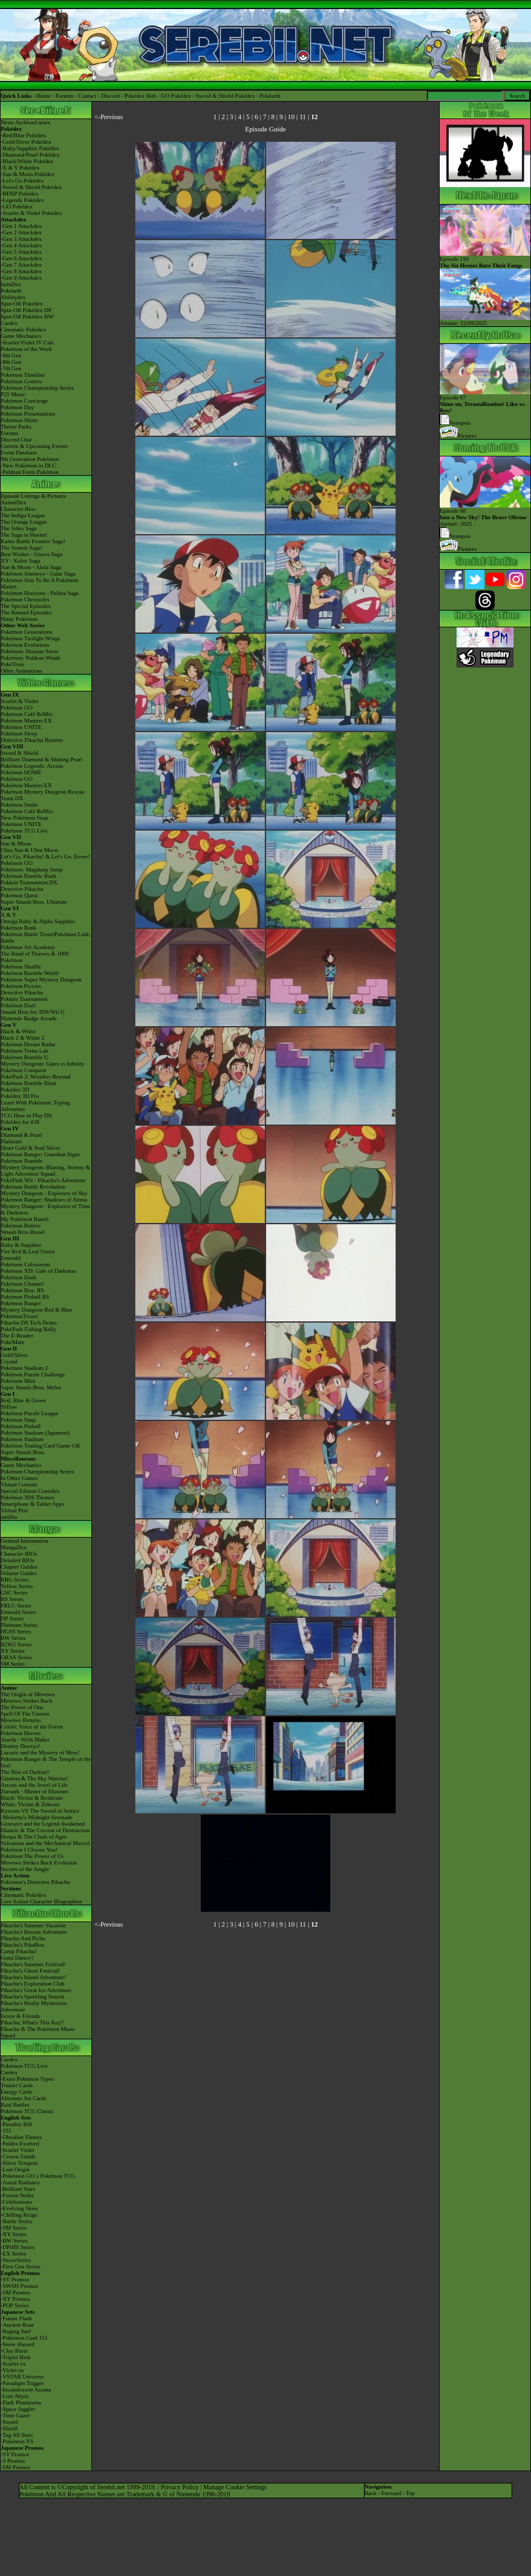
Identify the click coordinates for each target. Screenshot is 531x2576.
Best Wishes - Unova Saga (31, 554)
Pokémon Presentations (28, 413)
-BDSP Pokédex (19, 193)
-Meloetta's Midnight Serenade (37, 1817)
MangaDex (14, 1547)
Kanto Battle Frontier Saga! (33, 541)
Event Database (19, 452)
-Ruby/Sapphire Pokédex (30, 148)
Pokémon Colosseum (25, 1264)
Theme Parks (16, 426)
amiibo (9, 1517)
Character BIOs (19, 1554)
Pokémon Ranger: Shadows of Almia (44, 1199)
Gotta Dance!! (17, 1957)
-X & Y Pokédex (20, 167)
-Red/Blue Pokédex (23, 135)
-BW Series (14, 2240)
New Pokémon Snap (25, 817)
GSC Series (14, 1592)
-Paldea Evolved (20, 2143)
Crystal (9, 1361)
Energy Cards (16, 2092)
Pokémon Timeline (23, 375)
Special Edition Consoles (30, 1491)
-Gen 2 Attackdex (21, 232)
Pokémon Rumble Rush (28, 876)
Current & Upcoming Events (34, 446)
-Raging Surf (16, 2331)
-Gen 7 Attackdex (21, 265)
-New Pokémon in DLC (28, 465)
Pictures (458, 435)
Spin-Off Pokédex (22, 303)
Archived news (32, 122)
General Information (25, 1541)
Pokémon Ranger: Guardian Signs (40, 1154)
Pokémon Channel (22, 1284)
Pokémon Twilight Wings (30, 638)
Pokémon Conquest (23, 1070)
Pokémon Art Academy (28, 947)
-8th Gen (11, 362)
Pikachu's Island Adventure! (33, 1977)
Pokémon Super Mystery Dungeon (41, 979)
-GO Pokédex (16, 206)
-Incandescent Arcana (26, 2389)
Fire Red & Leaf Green (27, 1251)
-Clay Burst (14, 2350)
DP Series (12, 1618)
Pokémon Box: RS (22, 1290)
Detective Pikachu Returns (32, 740)
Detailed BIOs (17, 1560)
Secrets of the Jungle (25, 1869)
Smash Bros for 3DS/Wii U (33, 1012)
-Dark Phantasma (21, 2402)
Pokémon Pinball (21, 1426)
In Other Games (19, 1478)
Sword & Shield (19, 753)
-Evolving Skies (19, 2208)
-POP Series (14, 2305)
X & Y (8, 915)
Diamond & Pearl (21, 1135)
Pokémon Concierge (24, 401)
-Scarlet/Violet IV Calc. (28, 342)
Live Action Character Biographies (41, 1901)
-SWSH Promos (19, 2286)
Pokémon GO (16, 707)
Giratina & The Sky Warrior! (34, 1778)
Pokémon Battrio (20, 1225)
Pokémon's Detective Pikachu (35, 1882)
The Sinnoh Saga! (22, 547)
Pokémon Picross (21, 986)
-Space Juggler (18, 2409)
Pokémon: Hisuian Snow (30, 651)
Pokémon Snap (18, 1420)
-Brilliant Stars (18, 2189)
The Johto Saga (19, 528)
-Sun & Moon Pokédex (27, 174)
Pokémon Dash (18, 1277)
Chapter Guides (19, 1566)
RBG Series (14, 1579)
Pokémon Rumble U (25, 1057)
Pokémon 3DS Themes (27, 1497)
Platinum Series (19, 1625)
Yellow (9, 1407)
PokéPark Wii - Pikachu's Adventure (43, 1180)
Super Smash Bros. (23, 1452)
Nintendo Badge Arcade (28, 1018)
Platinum (11, 1141)
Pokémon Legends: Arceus (32, 766)
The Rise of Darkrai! (25, 1772)
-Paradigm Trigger (22, 2383)
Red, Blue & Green (23, 1400)
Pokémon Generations (26, 632)
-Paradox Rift (16, 2124)
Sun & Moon (16, 843)
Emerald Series (18, 1612)
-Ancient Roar (17, 2325)
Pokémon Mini (18, 1381)
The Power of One (22, 1707)
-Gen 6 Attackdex (21, 258)
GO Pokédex (176, 96)
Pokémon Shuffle (21, 966)
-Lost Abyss (14, 2396)
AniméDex (14, 502)
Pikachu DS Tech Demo (28, 1322)
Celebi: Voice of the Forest (32, 1726)
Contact (87, 96)
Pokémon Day (17, 407)
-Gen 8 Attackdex (21, 271)
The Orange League (24, 522)
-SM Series (14, 2227)
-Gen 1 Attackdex (21, 226)
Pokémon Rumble (22, 1161)
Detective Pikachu (22, 889)
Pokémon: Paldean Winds (30, 658)
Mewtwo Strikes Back (26, 1700)
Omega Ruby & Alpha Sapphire (38, 921)
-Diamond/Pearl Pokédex (30, 154)
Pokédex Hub (140, 96)
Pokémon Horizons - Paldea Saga (39, 593)
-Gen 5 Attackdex (21, 252)
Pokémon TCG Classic (27, 2111)
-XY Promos (15, 2299)
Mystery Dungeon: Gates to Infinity (42, 1063)
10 (291, 116)
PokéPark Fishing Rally (28, 1329)
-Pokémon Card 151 (24, 2338)
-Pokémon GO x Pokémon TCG (38, 2176)
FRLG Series (16, 1605)
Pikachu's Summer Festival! (33, 1964)
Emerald (11, 1258)
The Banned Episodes (26, 612)
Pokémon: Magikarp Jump (32, 869)
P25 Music (13, 394)
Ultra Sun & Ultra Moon (29, 850)
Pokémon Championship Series (37, 388)
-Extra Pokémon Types (27, 2079)
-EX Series (13, 2253)
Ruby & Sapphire (21, 1245)
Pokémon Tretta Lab (25, 1050)
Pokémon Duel (18, 1005)
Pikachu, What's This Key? (32, 2022)
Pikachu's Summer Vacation (33, 1925)
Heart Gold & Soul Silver (30, 1148)
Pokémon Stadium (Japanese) (35, 1432)
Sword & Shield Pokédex (225, 96)
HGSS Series (16, 1631)
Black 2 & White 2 (23, 1038)
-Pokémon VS (17, 2441)
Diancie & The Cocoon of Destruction (45, 1830)
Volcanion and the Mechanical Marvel (45, 1843)
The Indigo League (23, 515)
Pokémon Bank (18, 927)
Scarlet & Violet (19, 701)
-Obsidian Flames (21, 2137)
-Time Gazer (15, 2415)
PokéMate (13, 1342)
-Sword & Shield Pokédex (31, 187)
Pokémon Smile (19, 804)
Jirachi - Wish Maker (25, 1739)
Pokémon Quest (19, 895)
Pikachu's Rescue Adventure (34, 1932)
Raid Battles (15, 2104)
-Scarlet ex (13, 2363)
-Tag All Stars (17, 2435)
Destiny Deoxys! (20, 1746)
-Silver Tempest (19, 2163)
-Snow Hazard (17, 2344)
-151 (6, 2130)
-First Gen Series (20, 2266)
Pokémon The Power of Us (32, 1856)
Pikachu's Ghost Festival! (30, 1970)
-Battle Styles (16, 2221)
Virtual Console (19, 1484)
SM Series (13, 1664)
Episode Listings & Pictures (33, 496)
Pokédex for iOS (20, 1122)
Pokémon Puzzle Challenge (33, 1374)
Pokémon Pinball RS (25, 1297)
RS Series (12, 1599)
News (7, 122)
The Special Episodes (26, 606)
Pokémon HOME (21, 772)
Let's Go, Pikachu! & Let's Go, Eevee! (45, 856)
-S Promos (13, 2461)
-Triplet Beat (15, 2357)
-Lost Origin (15, 2169)
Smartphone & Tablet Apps (32, 1504)
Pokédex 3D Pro (20, 1096)
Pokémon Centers (21, 381)
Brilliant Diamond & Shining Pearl (41, 759)
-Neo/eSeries (15, 2260)
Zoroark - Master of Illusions (34, 1791)
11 (302, 116)
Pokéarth (270, 96)
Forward (391, 2493)
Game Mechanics (21, 336)
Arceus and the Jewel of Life (34, 1785)
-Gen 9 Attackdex (21, 277)
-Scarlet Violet (17, 2150)
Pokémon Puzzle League (29, 1413)
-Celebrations (16, 2202)
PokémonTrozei (19, 1316)
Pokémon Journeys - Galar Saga (38, 573)
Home (43, 96)
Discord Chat (16, 439)
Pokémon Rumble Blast (28, 1083)
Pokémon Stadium (22, 1439)
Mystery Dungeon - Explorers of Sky (44, 1193)
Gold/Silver (14, 1355)
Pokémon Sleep (19, 733)
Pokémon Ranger (21, 1303)
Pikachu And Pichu (23, 1938)
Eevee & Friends (20, 2016)
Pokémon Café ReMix (27, 714)
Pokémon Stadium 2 (24, 1368)
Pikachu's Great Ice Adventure (36, 1990)
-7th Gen (11, 368)
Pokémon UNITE (21, 727)
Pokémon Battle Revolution (33, 1186)
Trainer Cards (16, 2085)
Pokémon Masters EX (26, 720)
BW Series (13, 1638)
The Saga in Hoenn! (24, 535)
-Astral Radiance (20, 2182)
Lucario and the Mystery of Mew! (40, 1752)
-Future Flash (16, 2318)
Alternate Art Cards (23, 2098)
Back (371, 2493)
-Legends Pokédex (22, 200)
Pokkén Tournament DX (29, 882)
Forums (65, 96)
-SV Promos (15, 2279)
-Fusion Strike (17, 2195)
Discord (110, 96)
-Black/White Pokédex (27, 161)
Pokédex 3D (15, 1089)
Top (410, 2493)
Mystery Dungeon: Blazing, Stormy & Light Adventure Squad (45, 1170)
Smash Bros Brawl (23, 1232)
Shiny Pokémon (19, 619)
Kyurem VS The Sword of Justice (40, 1811)
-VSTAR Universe (22, 2376)
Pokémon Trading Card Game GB (40, 1445)
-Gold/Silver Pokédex (26, 142)
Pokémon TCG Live (24, 830)
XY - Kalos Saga (20, 560)
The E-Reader (17, 1335)
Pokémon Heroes (21, 1733)
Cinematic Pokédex (23, 329)
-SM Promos (15, 2292)
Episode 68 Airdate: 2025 (485, 514)
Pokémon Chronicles (25, 599)
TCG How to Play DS (26, 1115)
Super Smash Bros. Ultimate (34, 902)
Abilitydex (13, 297)
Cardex (9, 323)
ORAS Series (16, 1657)
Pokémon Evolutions (25, 645)
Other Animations (21, 670)
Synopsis (455, 536)
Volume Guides (19, 1573)
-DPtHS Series (18, 2247)
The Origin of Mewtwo (28, 1694)
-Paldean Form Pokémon (30, 472)
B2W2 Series (16, 1644)
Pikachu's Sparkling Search (32, 1996)
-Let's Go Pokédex (22, 180)
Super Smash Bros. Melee (31, 1387)
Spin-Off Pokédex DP (26, 310)
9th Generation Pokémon (30, 459)
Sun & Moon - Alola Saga (31, 567)
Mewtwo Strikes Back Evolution (39, 1862)
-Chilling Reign (19, 2215)
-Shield (9, 2428)
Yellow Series (17, 1586)
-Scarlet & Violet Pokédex (31, 213)
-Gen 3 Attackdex (21, 239)
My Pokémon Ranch (25, 1219)
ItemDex (11, 284)
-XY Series (14, 2234)
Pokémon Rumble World (29, 973)
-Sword (9, 2422)
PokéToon (12, 664)
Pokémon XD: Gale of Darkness (38, 1271)
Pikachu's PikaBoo (22, 1945)
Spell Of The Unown (25, 1713)
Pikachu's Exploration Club (33, 1983)
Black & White (18, 1031)
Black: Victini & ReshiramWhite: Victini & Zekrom (32, 1801)
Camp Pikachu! (19, 1951)
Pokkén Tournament (24, 999)
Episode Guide (265, 129)
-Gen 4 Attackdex (21, 245)
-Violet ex (12, 2370)
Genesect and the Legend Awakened (43, 1823)
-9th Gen (11, 355)
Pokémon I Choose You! (29, 1849)
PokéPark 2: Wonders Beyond (36, 1076)
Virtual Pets (14, 1510)
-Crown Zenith (18, 2156)
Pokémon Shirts (19, 420)
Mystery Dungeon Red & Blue (37, 1309)
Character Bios (18, 509)
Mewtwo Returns (21, 1720)
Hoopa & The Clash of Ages (34, 1836)
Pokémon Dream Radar (28, 1044)
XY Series (13, 1651)
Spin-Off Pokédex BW (27, 316)
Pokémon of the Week (26, 349)
